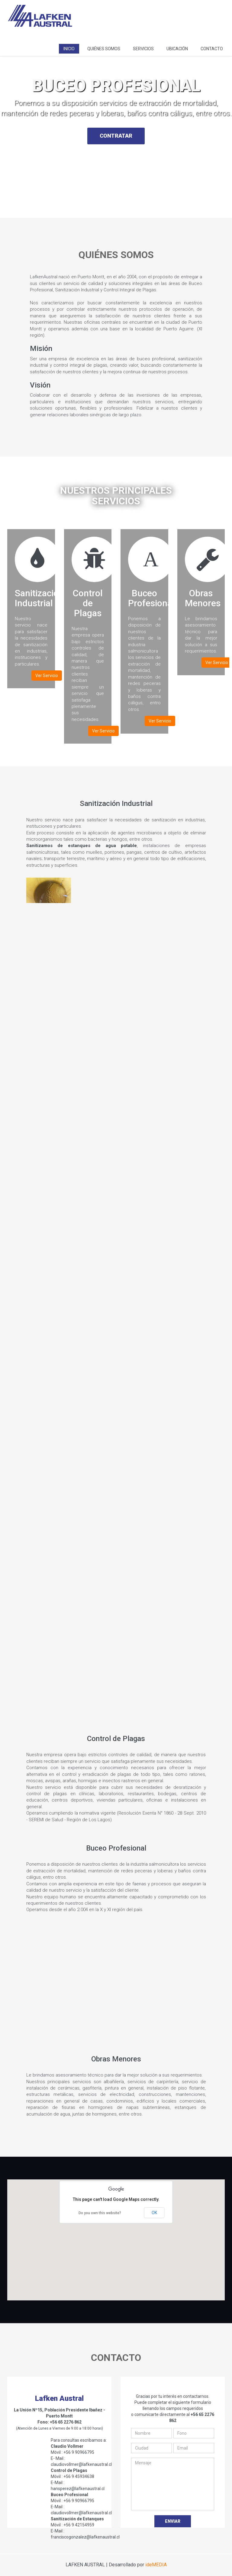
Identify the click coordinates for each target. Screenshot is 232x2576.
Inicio (69, 48)
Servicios (143, 48)
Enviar (172, 2521)
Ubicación (177, 48)
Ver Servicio (46, 675)
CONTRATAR (116, 139)
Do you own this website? (100, 2213)
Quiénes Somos (103, 48)
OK (154, 2212)
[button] (116, 2232)
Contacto (212, 48)
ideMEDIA (156, 2565)
